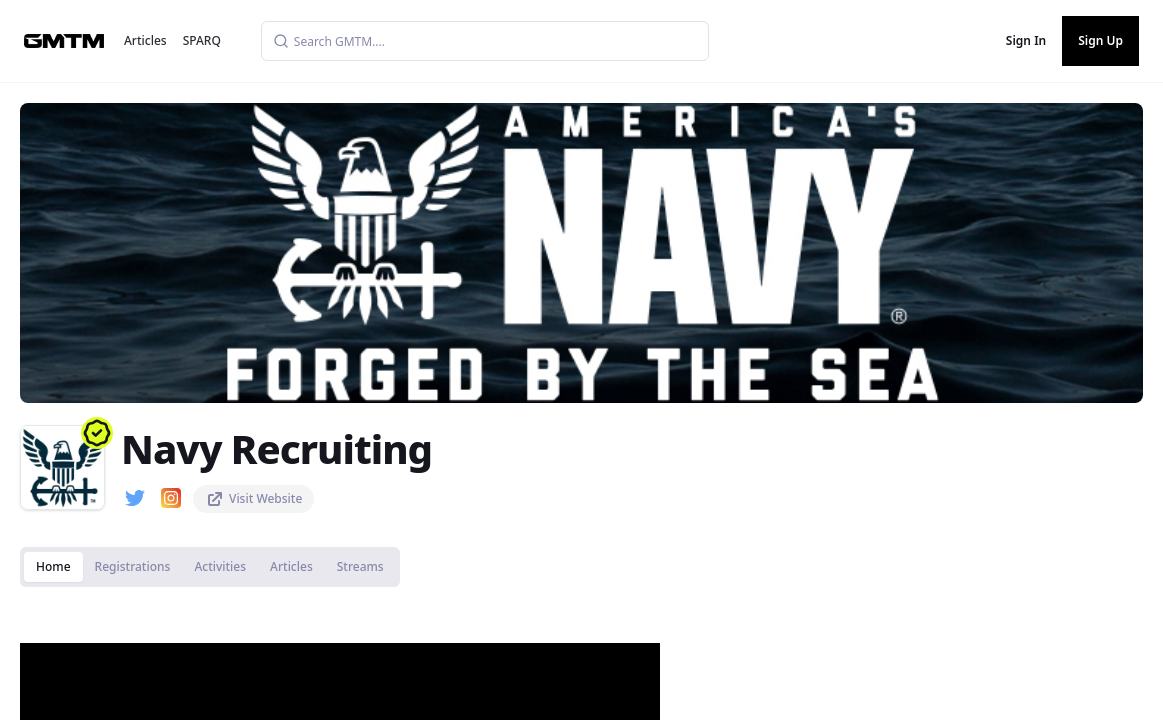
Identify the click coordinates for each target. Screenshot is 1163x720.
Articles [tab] (291, 566)
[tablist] (210, 567)
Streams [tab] (360, 566)
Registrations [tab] (133, 566)
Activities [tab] (220, 566)
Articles (145, 40)
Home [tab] (53, 566)
